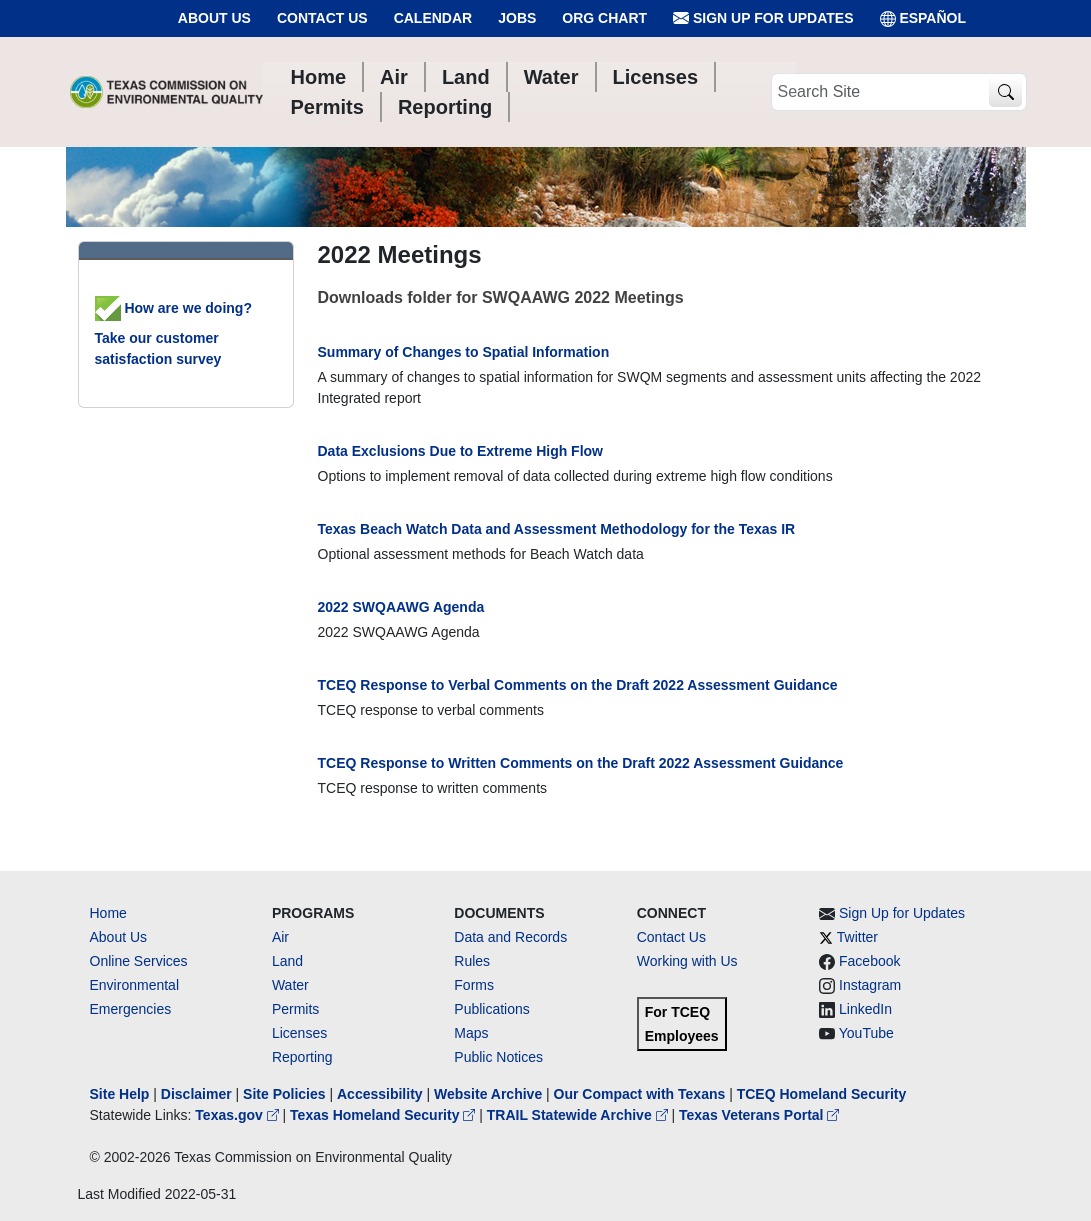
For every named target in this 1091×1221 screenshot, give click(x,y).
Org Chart (604, 18)
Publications (492, 1009)
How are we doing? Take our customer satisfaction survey (173, 333)
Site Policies (284, 1094)
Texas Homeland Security (384, 1115)
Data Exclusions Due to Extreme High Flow (461, 451)
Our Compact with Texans (640, 1094)
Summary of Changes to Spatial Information (464, 352)
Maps (471, 1033)
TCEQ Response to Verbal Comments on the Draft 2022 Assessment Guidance (578, 685)
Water (290, 985)
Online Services (139, 961)
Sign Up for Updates (763, 18)
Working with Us (687, 961)
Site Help (120, 1094)
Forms (474, 985)
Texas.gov (238, 1115)
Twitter (857, 937)
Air (280, 937)
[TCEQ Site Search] (1005, 92)
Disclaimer (196, 1094)
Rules (472, 961)
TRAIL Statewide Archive (579, 1115)
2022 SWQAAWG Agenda (401, 607)
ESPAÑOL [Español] (923, 18)
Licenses (299, 1033)
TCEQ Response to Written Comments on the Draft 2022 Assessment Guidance (581, 763)
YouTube (866, 1033)
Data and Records (510, 937)
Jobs (517, 18)
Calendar (433, 18)
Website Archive (488, 1094)
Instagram (870, 985)
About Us (214, 18)
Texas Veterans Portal (759, 1115)
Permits (295, 1009)
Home (108, 913)
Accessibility (382, 1094)
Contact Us (322, 18)
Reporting (302, 1057)
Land (287, 961)
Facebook (869, 961)
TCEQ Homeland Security (822, 1094)
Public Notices (498, 1057)
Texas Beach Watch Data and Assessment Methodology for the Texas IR (557, 529)
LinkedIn (865, 1009)
